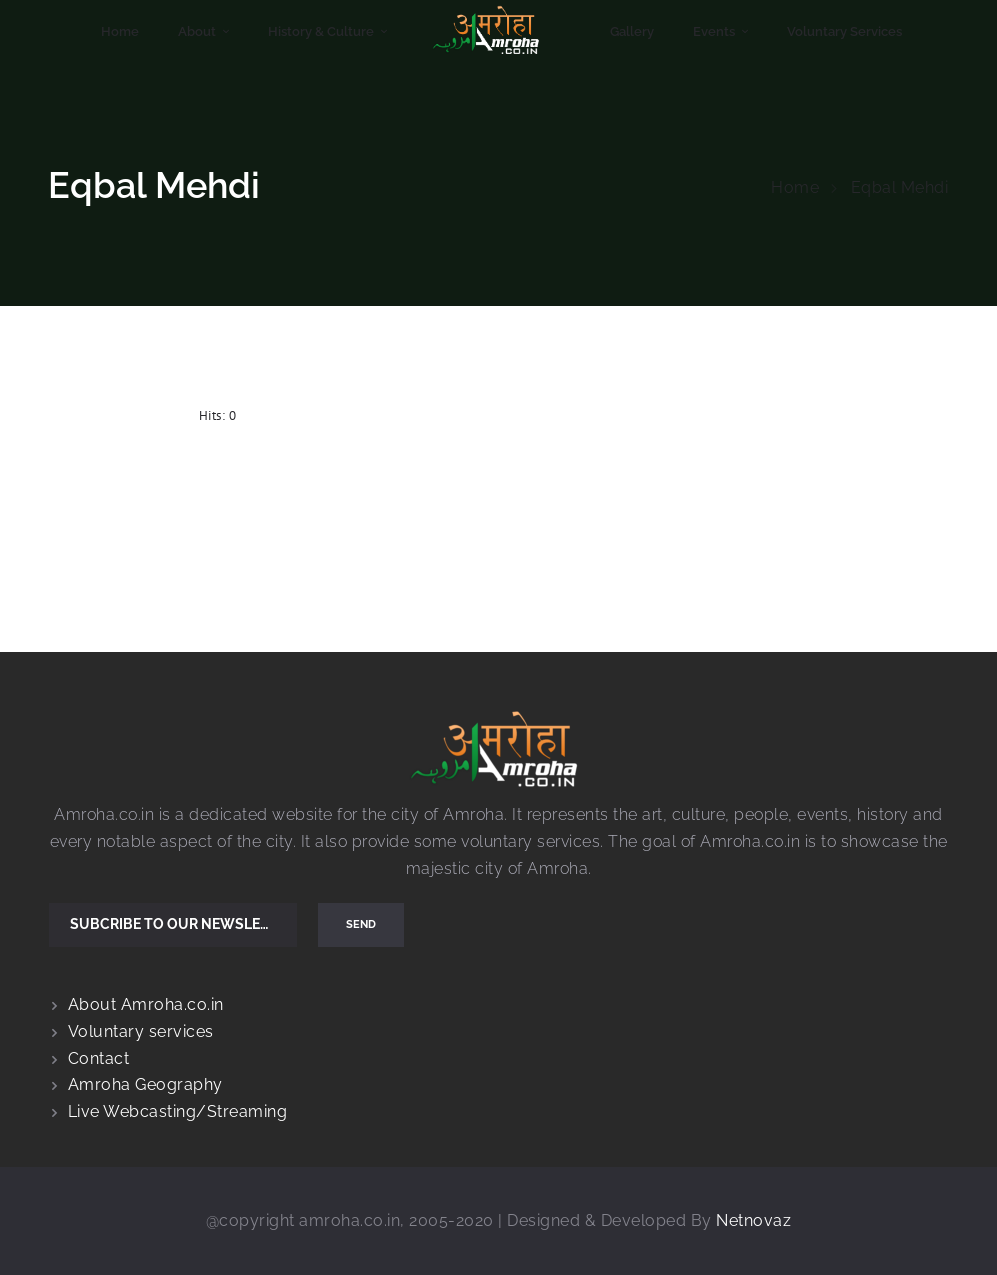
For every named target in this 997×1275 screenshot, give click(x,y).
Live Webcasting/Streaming (178, 1111)
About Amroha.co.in (146, 1004)
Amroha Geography (145, 1084)
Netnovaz (753, 1220)
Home (795, 187)
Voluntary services (141, 1031)
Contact (99, 1058)
